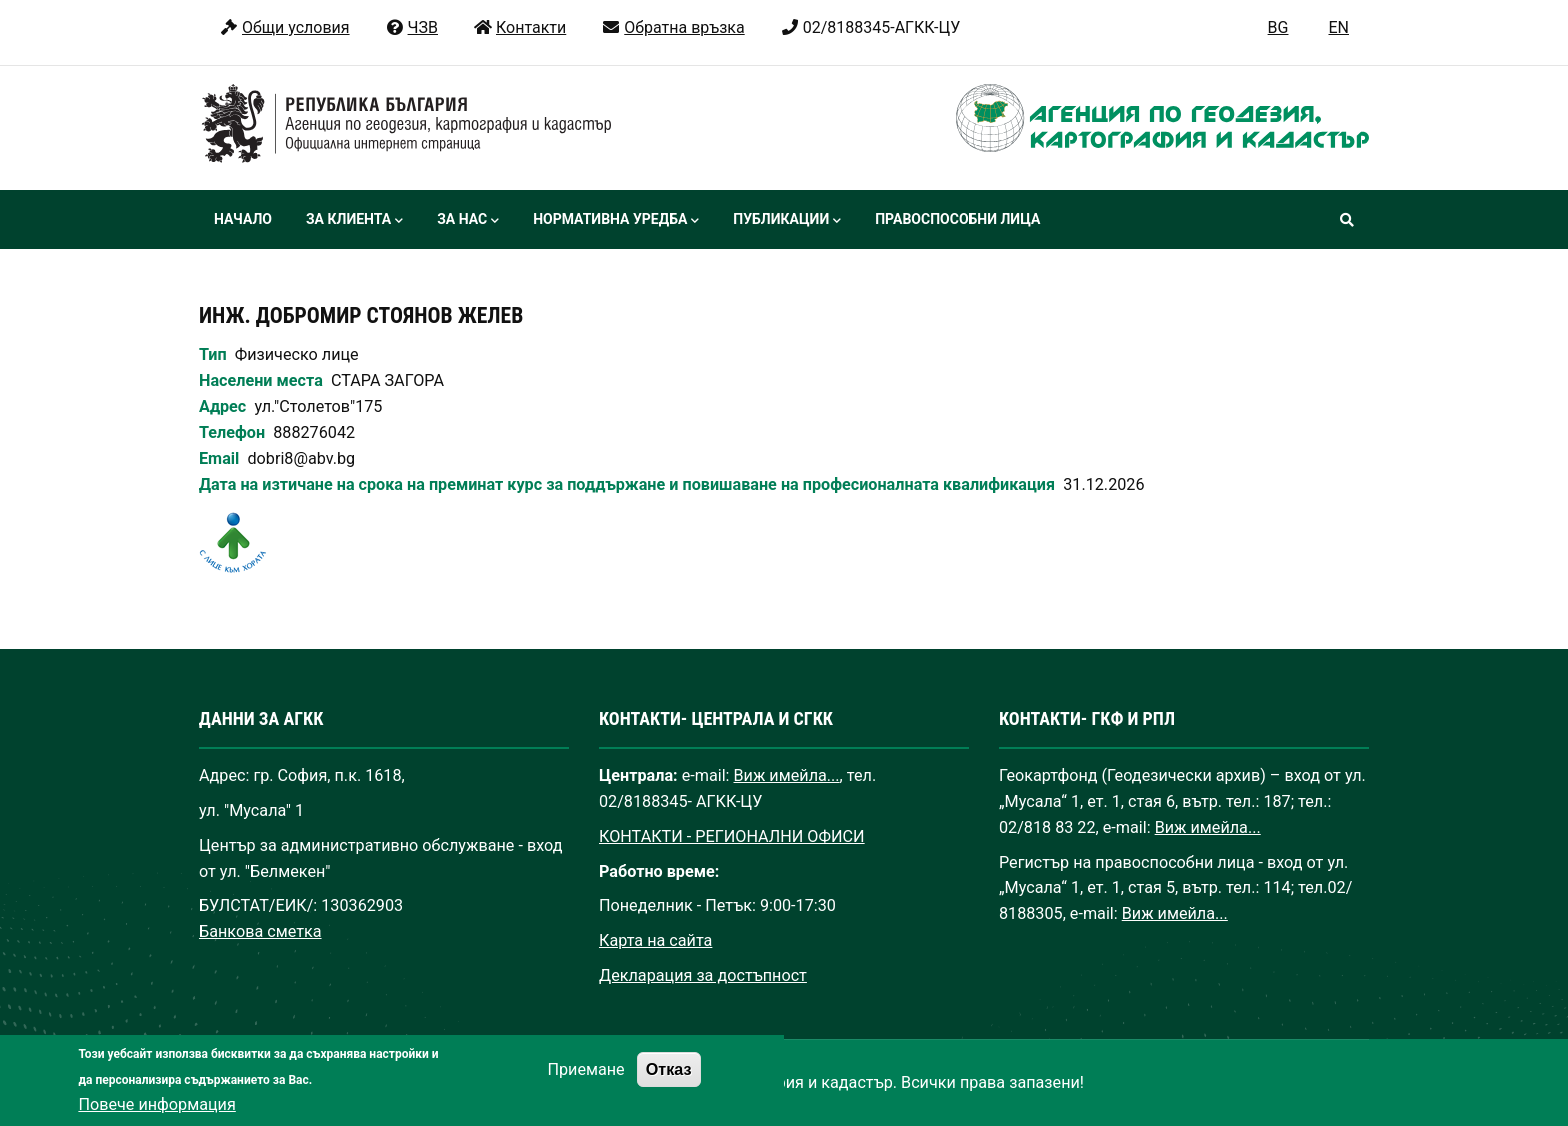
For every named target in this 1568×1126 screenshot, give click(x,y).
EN (1338, 27)
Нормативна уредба (616, 221)
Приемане (585, 1086)
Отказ (669, 1086)
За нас (468, 221)
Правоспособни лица (957, 219)
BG (1278, 27)
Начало (243, 219)
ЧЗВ (411, 27)
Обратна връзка (672, 27)
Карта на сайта (655, 940)
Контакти (519, 27)
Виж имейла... (787, 775)
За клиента (354, 221)
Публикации (787, 221)
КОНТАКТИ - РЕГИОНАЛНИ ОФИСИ (732, 836)
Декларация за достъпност (703, 975)
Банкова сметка (260, 931)
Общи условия (284, 27)
